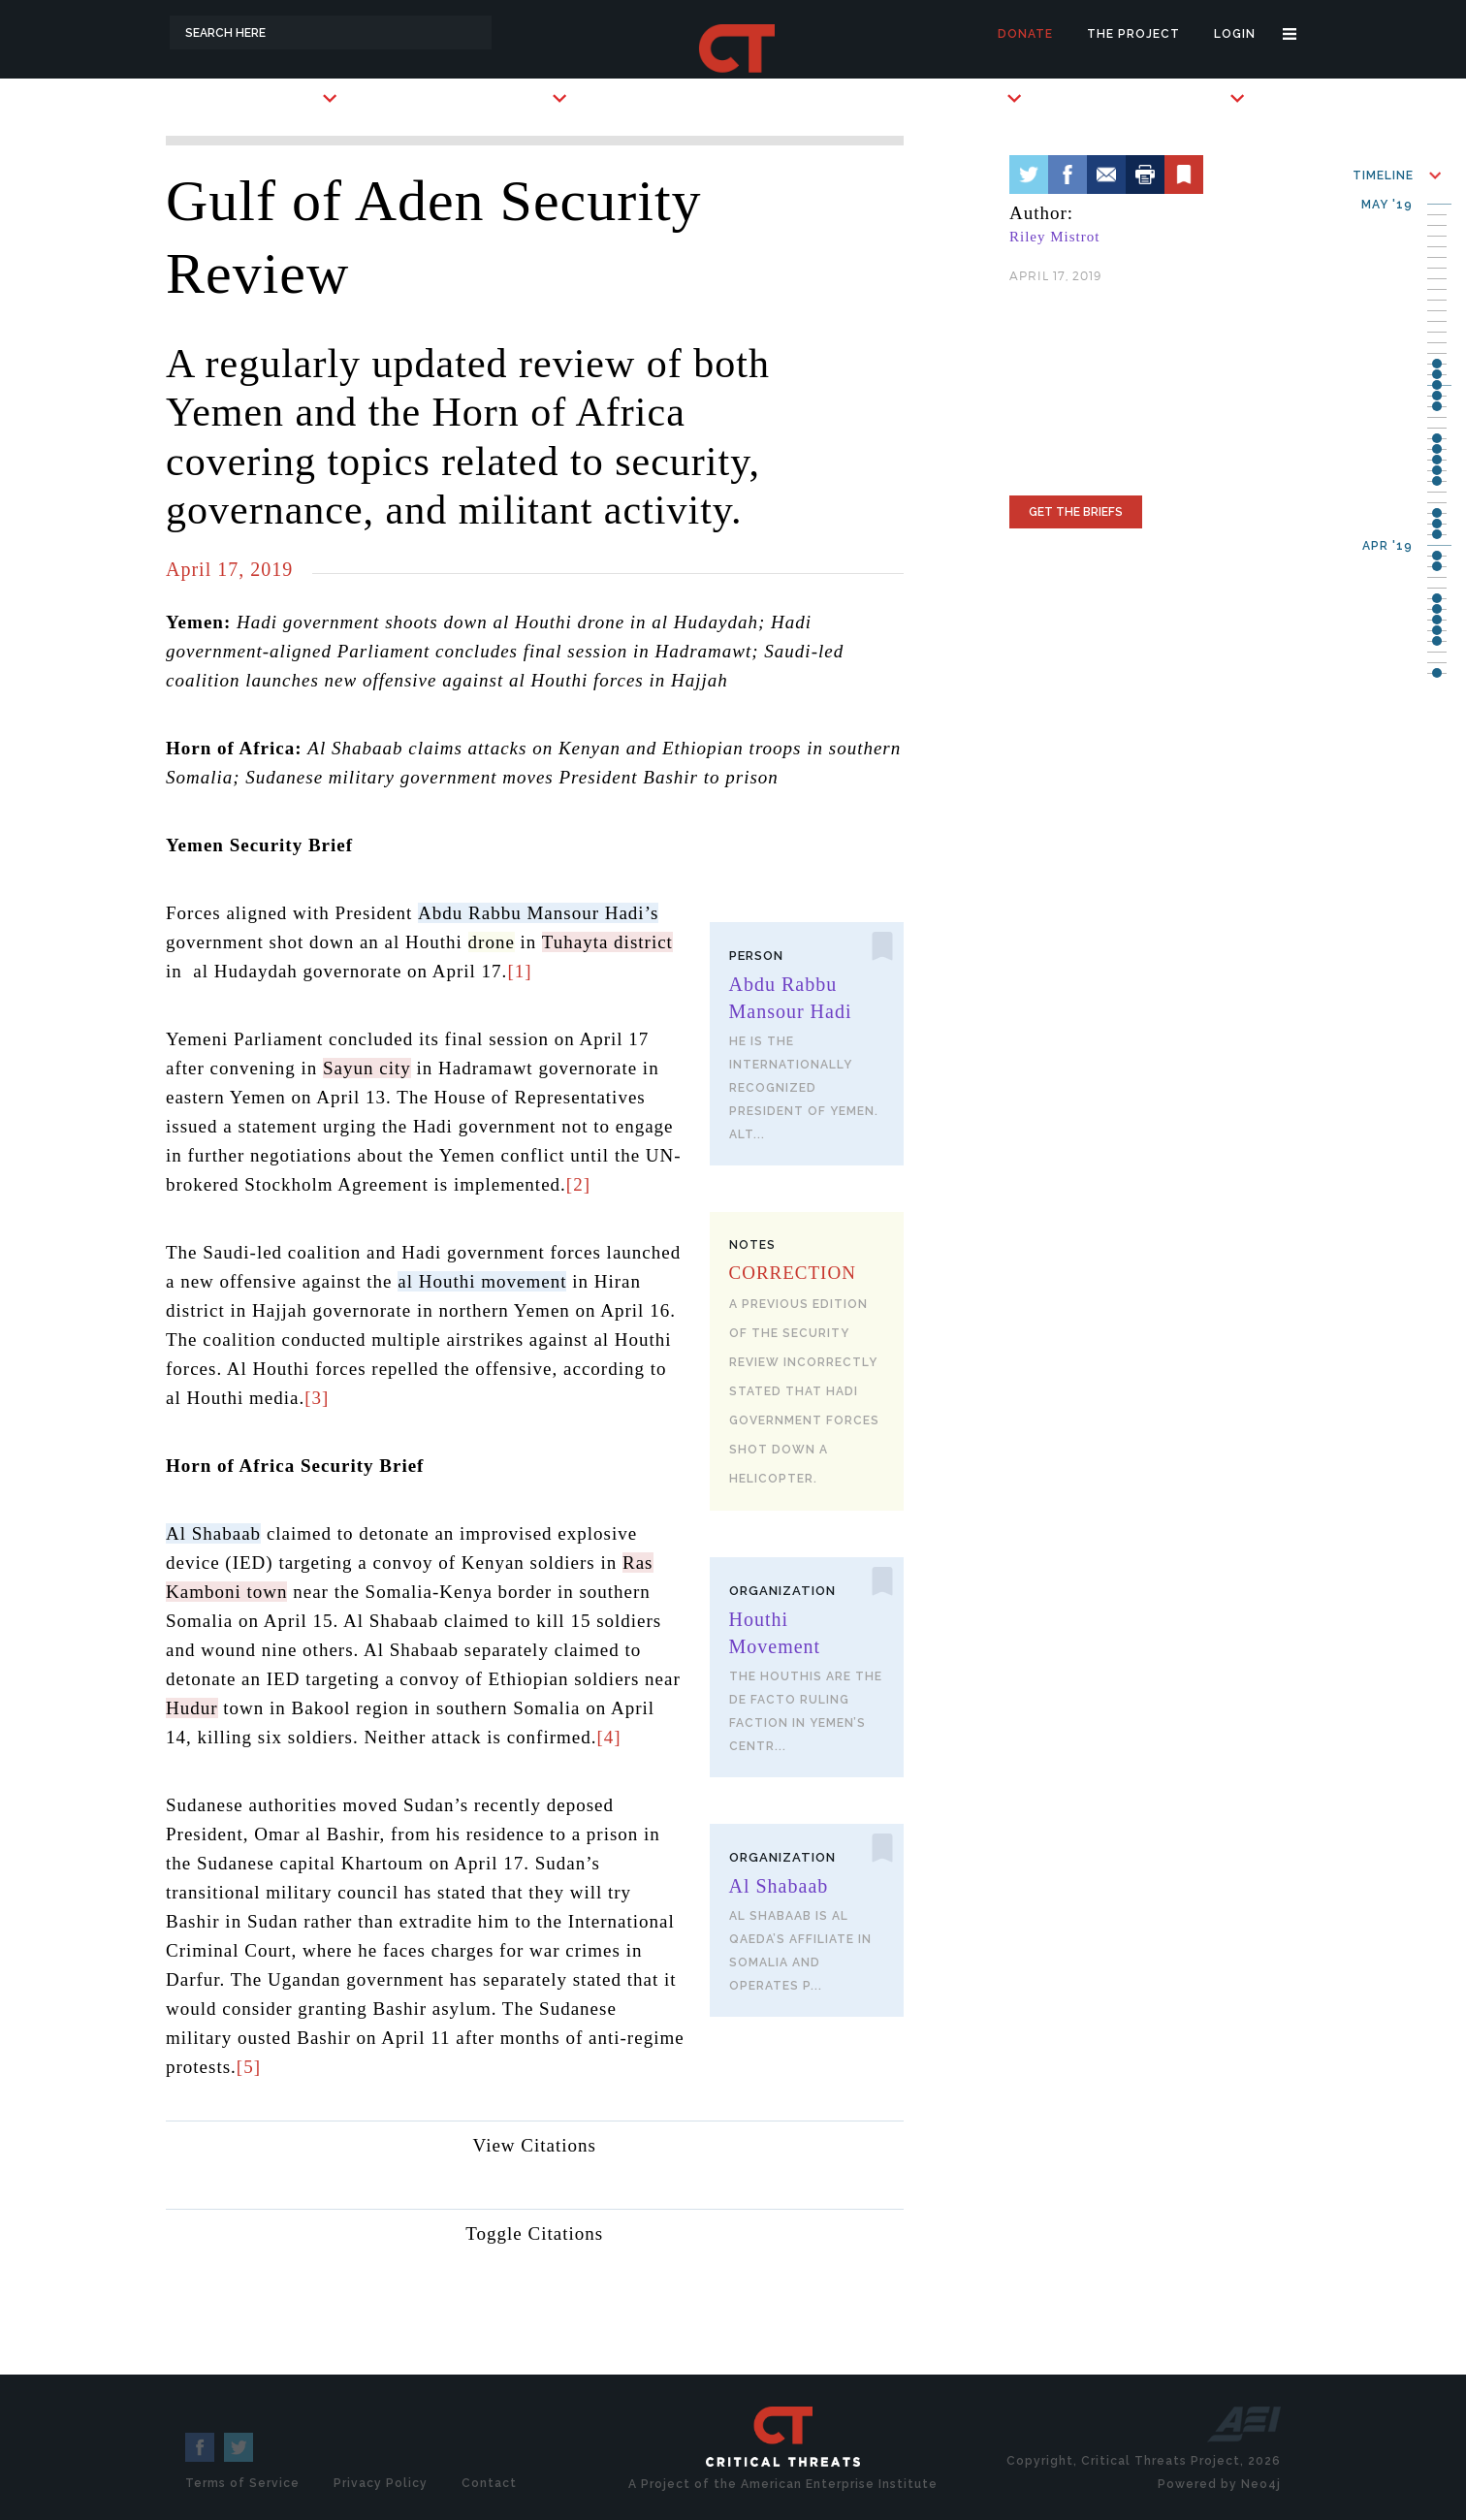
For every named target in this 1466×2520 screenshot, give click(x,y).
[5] (249, 2067)
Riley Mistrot (1054, 236)
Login (1235, 34)
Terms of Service (242, 2483)
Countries (281, 98)
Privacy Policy (381, 2483)
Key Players (506, 98)
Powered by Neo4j (1219, 2484)
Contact (489, 2483)
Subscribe (967, 98)
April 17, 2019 (229, 569)
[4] (608, 1737)
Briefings (1191, 98)
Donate (1025, 34)
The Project (1133, 34)
